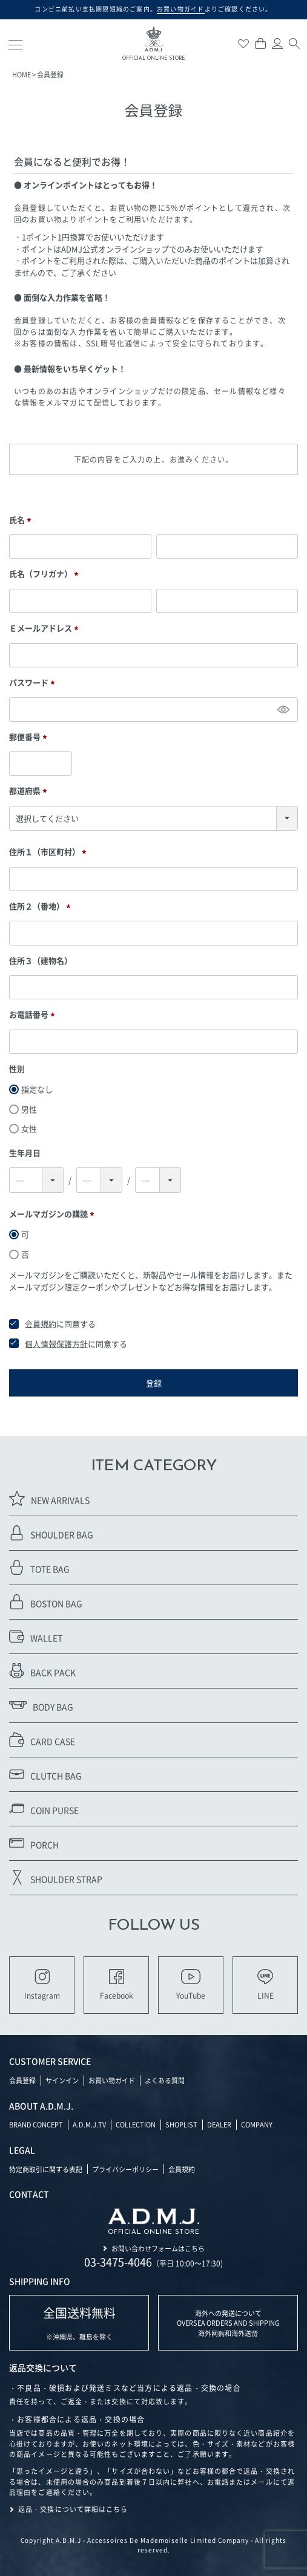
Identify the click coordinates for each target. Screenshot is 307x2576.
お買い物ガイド (111, 2080)
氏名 (22, 520)
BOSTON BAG (45, 1601)
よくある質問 (165, 2080)
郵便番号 (29, 737)
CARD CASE (42, 1739)
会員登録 (22, 2080)
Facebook (116, 1984)
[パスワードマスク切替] (282, 709)
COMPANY (256, 2124)
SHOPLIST (181, 2124)
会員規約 (40, 1323)
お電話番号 (33, 1014)
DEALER (219, 2124)
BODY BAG (41, 1705)
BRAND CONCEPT (36, 2124)
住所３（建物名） (40, 960)
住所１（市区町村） (49, 852)
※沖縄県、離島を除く (79, 2323)
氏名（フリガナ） (45, 574)
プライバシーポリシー (125, 2169)
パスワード (33, 682)
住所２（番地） (41, 906)
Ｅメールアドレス (45, 628)
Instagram (42, 1984)
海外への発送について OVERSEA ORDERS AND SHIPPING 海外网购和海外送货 (228, 2323)
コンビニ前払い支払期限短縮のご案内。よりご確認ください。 (153, 9)
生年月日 (25, 1152)
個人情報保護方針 (56, 1343)
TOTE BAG (39, 1567)
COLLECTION (136, 2124)
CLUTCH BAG (45, 1774)
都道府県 (29, 791)
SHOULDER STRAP (55, 1877)
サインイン (62, 2080)
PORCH (34, 1843)
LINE (265, 1984)
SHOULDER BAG (51, 1532)
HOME (21, 74)
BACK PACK (42, 1670)
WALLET (35, 1636)
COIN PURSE (44, 1808)
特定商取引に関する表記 (45, 2169)
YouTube (190, 1984)
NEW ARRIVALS (49, 1498)
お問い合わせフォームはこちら (158, 2248)
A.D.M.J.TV (89, 2124)
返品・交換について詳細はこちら (73, 2509)
